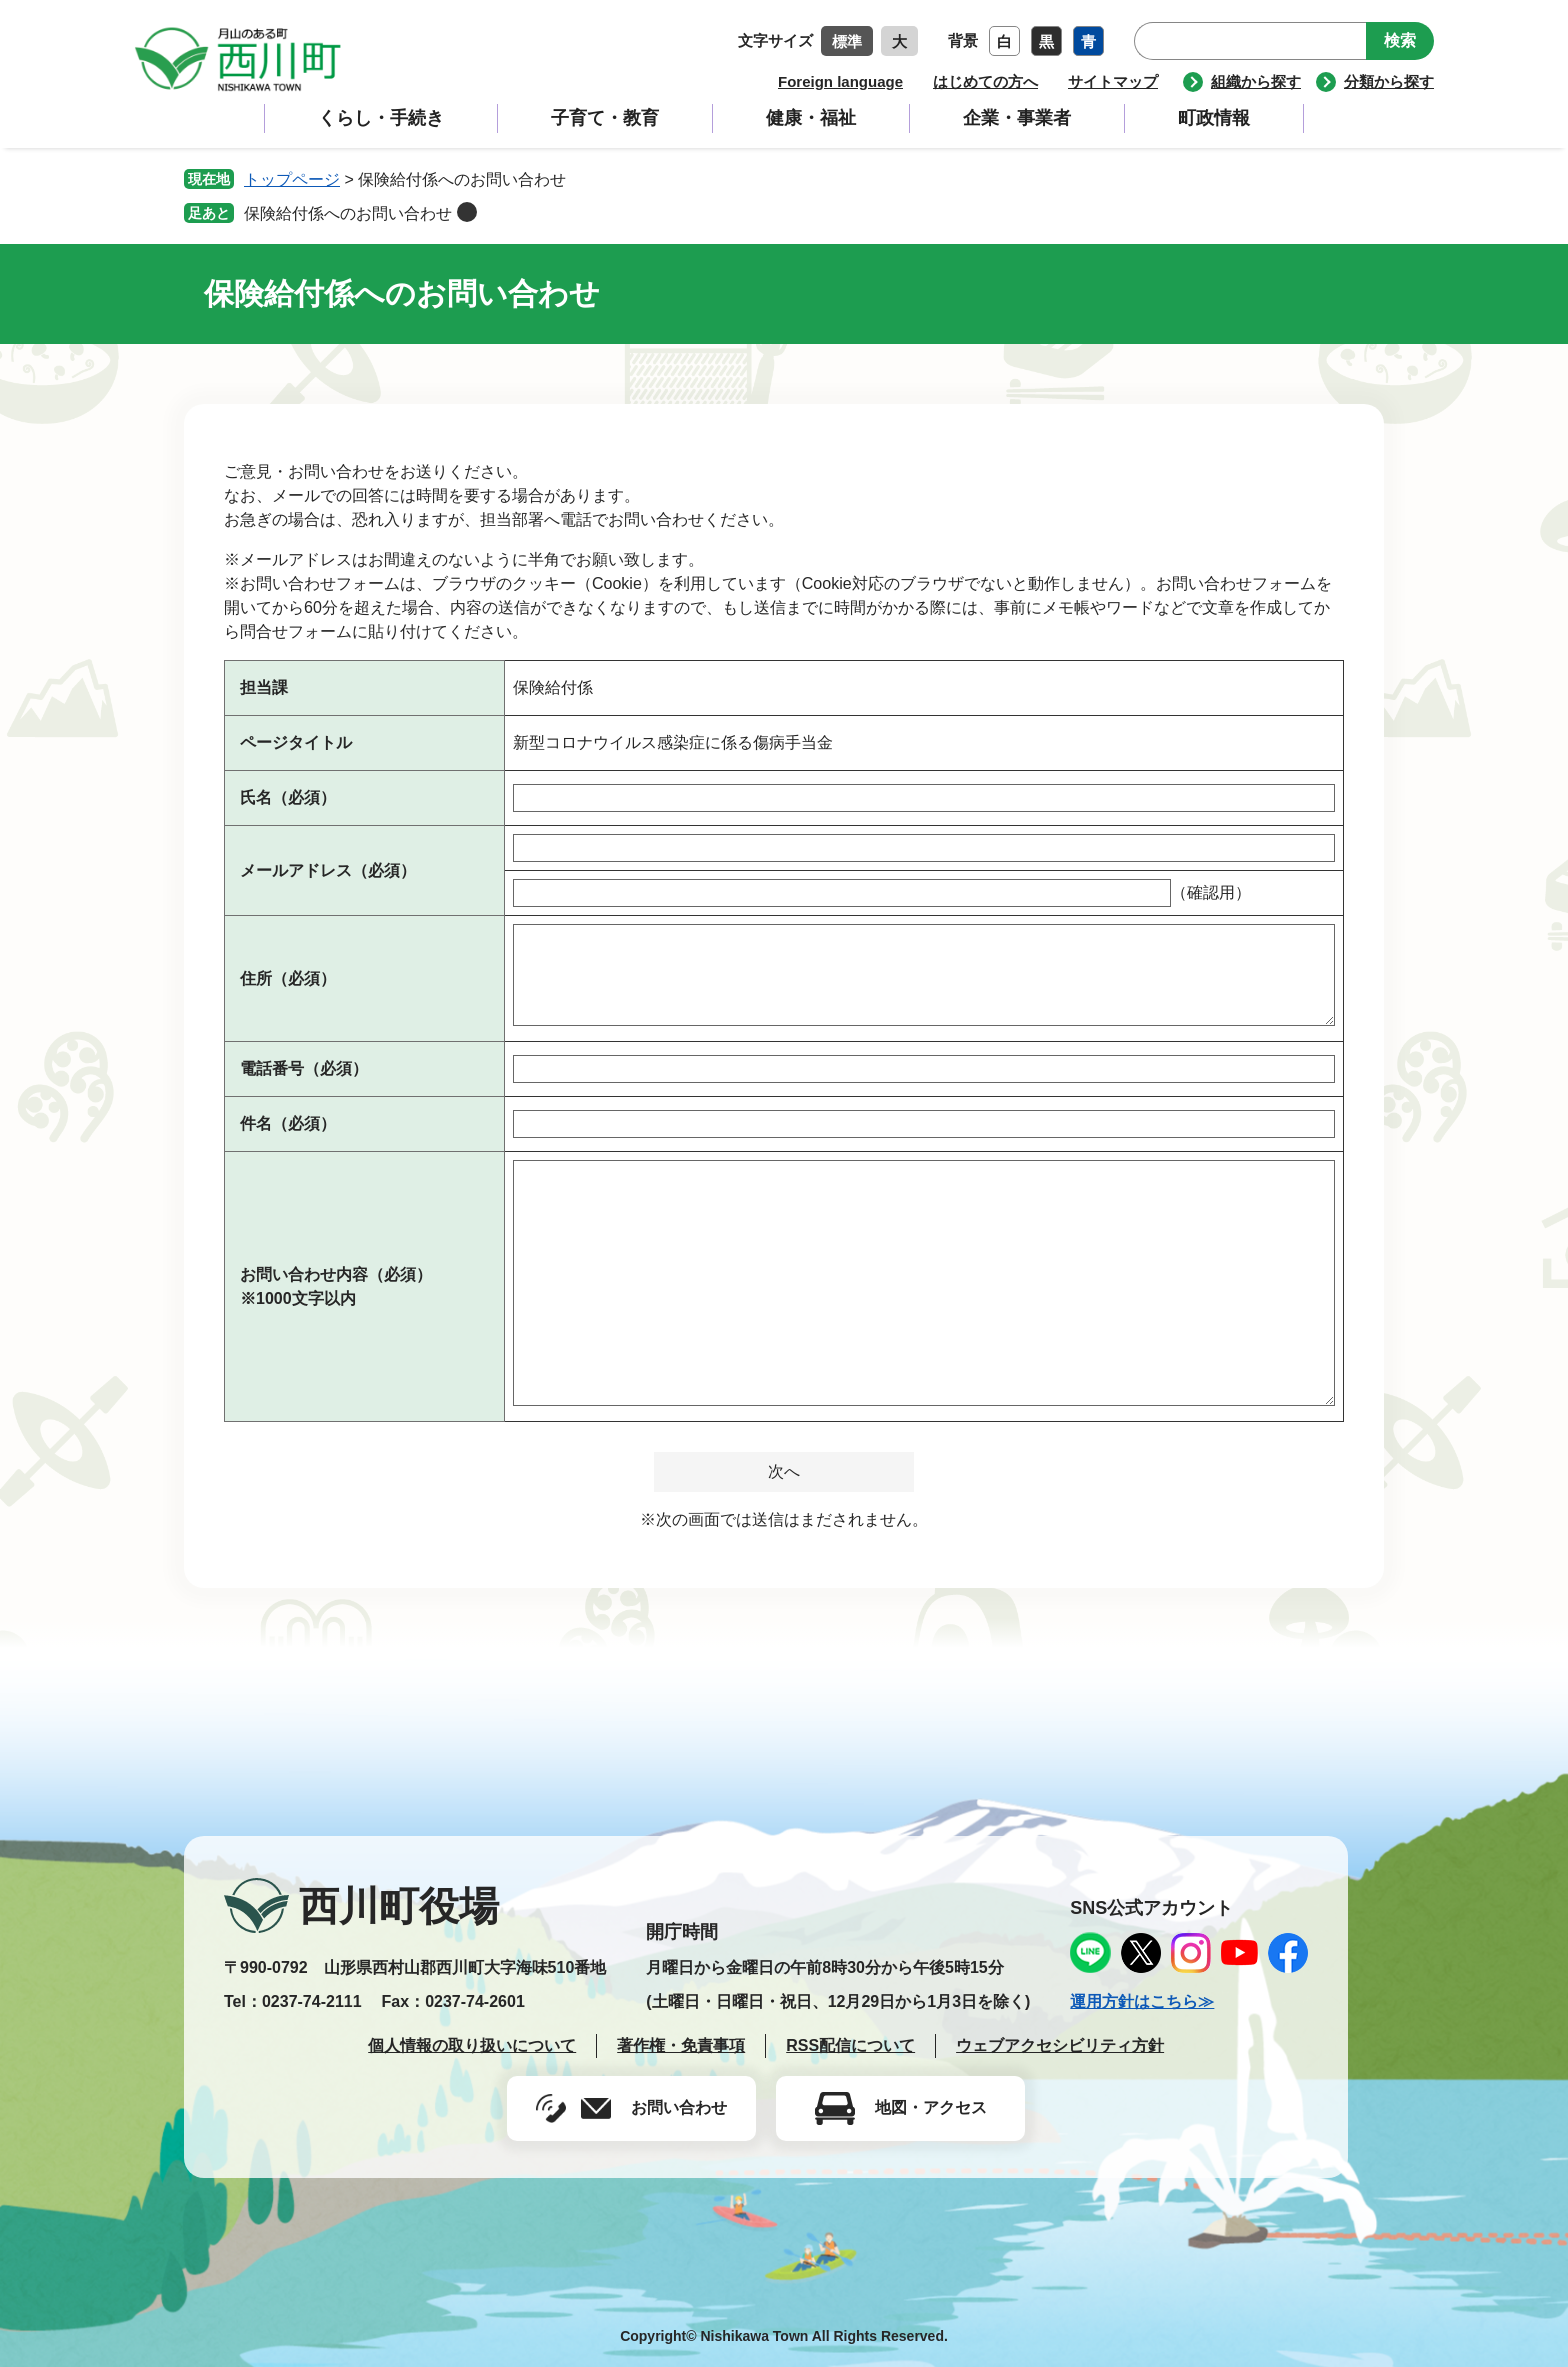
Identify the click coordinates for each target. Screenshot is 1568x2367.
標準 (847, 41)
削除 (467, 212)
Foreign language (840, 81)
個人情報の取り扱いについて (472, 2045)
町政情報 (1214, 118)
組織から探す (1256, 81)
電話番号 (304, 1068)
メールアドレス (328, 870)
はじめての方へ (985, 81)
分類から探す (1389, 81)
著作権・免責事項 (681, 2045)
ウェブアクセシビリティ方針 (1060, 2045)
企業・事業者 (1017, 118)
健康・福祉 (811, 118)
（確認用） (1211, 892)
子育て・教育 (605, 118)
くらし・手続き (381, 118)
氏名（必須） (288, 797)
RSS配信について (850, 2045)
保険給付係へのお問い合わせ (348, 213)
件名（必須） (288, 1123)
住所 (288, 978)
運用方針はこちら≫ (1142, 2001)
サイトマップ (1113, 81)
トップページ (292, 179)
